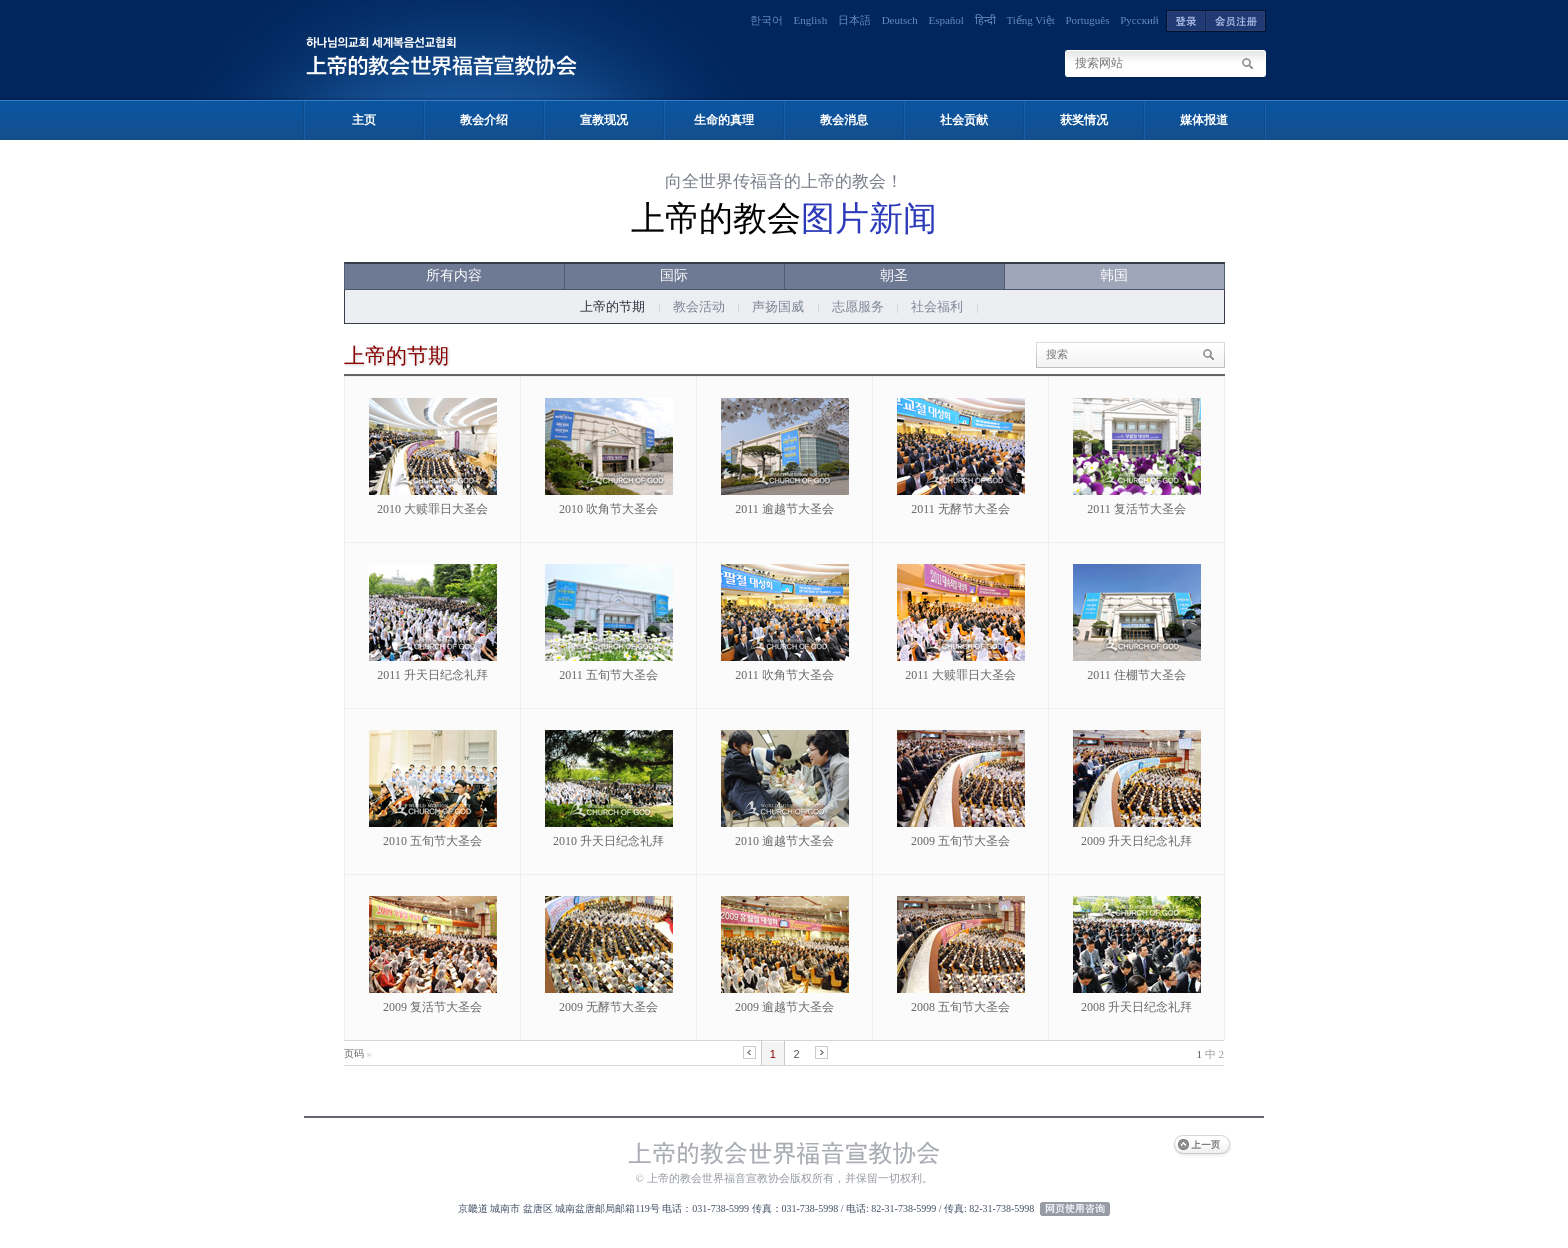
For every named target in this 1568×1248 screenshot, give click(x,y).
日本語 (854, 20)
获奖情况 (1084, 120)
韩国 (1114, 275)
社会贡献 (964, 120)
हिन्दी (985, 20)
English (811, 20)
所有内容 (454, 275)
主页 (364, 120)
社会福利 (937, 306)
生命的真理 (724, 120)
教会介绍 (484, 120)
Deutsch (900, 20)
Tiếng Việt (1030, 20)
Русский (1139, 20)
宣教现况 (604, 120)
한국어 (766, 20)
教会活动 (699, 306)
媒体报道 (1204, 120)
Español (945, 20)
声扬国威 (778, 306)
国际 (674, 275)
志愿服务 (858, 306)
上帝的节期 (612, 306)
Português (1088, 20)
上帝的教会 (784, 218)
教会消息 (844, 120)
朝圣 (894, 275)
